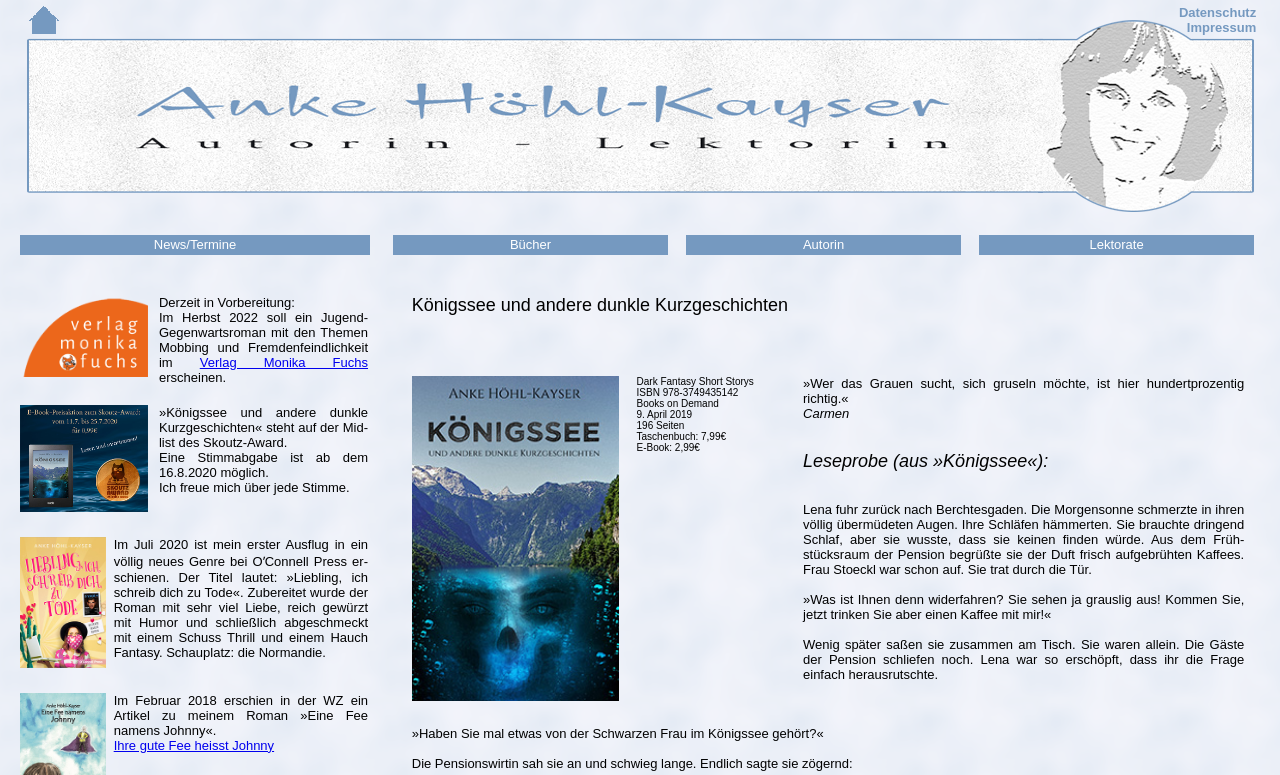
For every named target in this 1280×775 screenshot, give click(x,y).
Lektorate (1116, 244)
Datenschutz (1217, 12)
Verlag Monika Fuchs (284, 362)
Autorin (823, 244)
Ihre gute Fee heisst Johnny (194, 745)
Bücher (530, 244)
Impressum (1221, 27)
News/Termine (195, 244)
